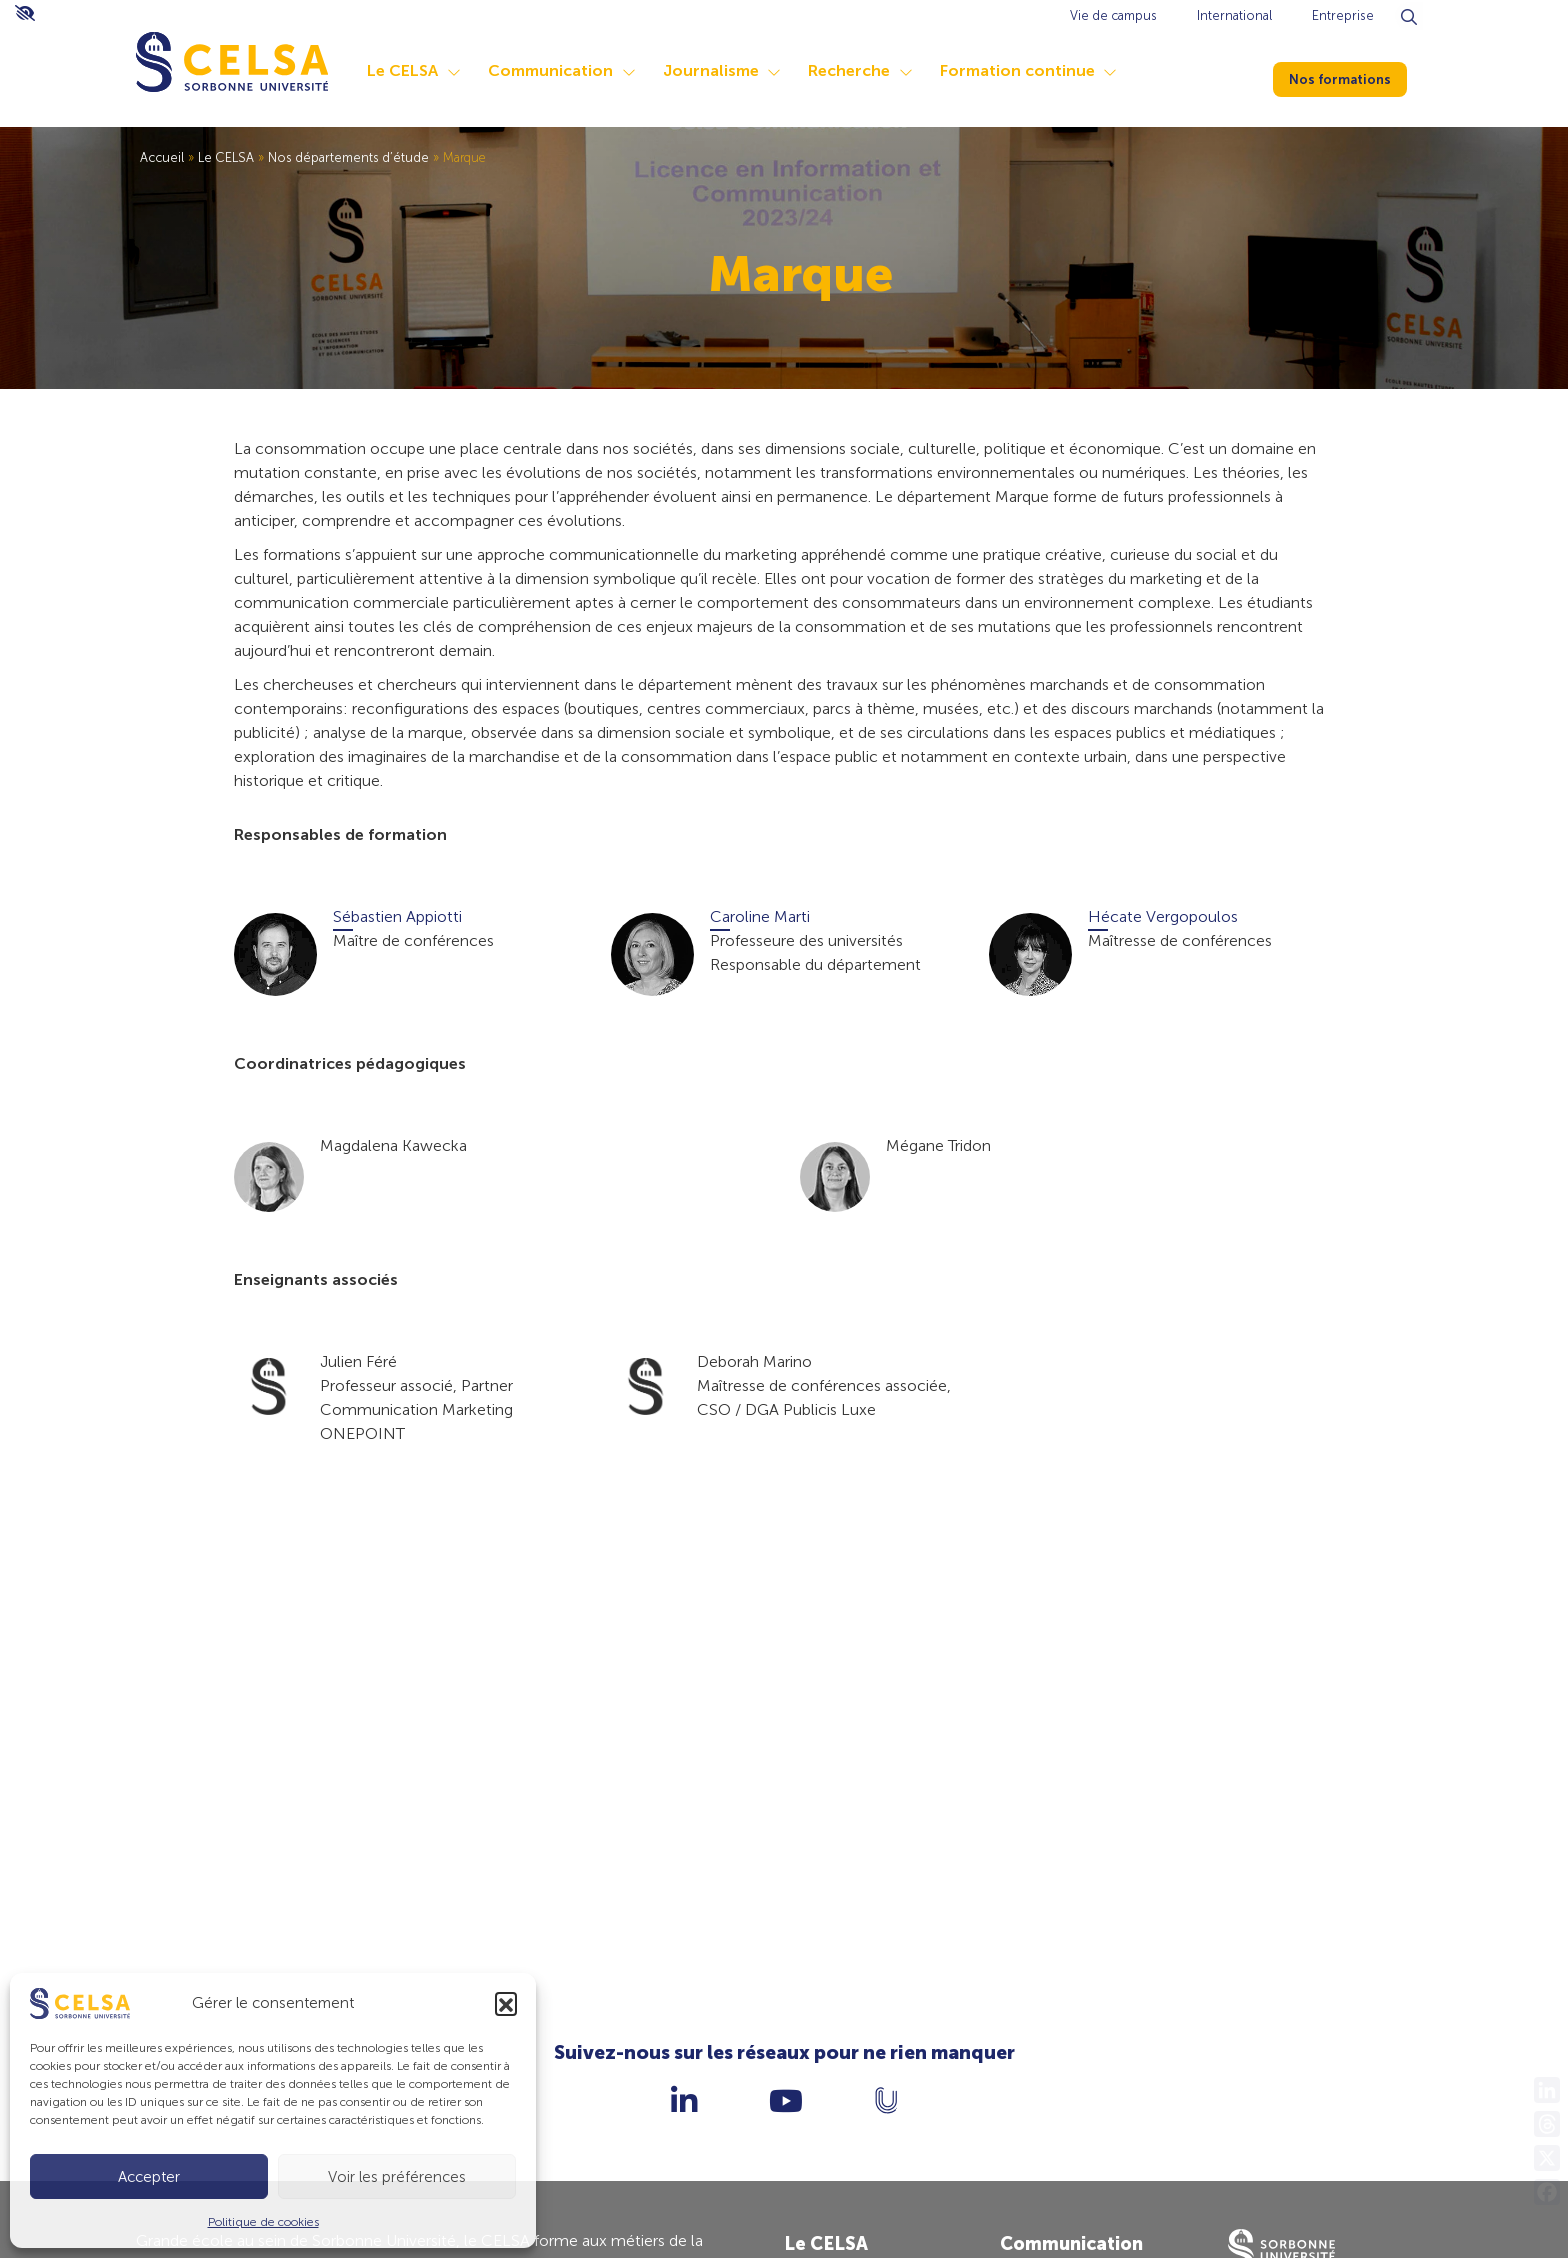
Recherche (849, 70)
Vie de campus (1113, 15)
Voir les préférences (397, 2177)
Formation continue (1017, 70)
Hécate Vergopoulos (1163, 916)
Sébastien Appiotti (397, 916)
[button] (506, 2003)
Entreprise (1343, 15)
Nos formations (1352, 75)
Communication (550, 70)
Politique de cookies (263, 2222)
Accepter (149, 2177)
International (1234, 15)
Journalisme (711, 70)
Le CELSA (402, 70)
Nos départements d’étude (348, 157)
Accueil (162, 157)
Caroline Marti (760, 916)
